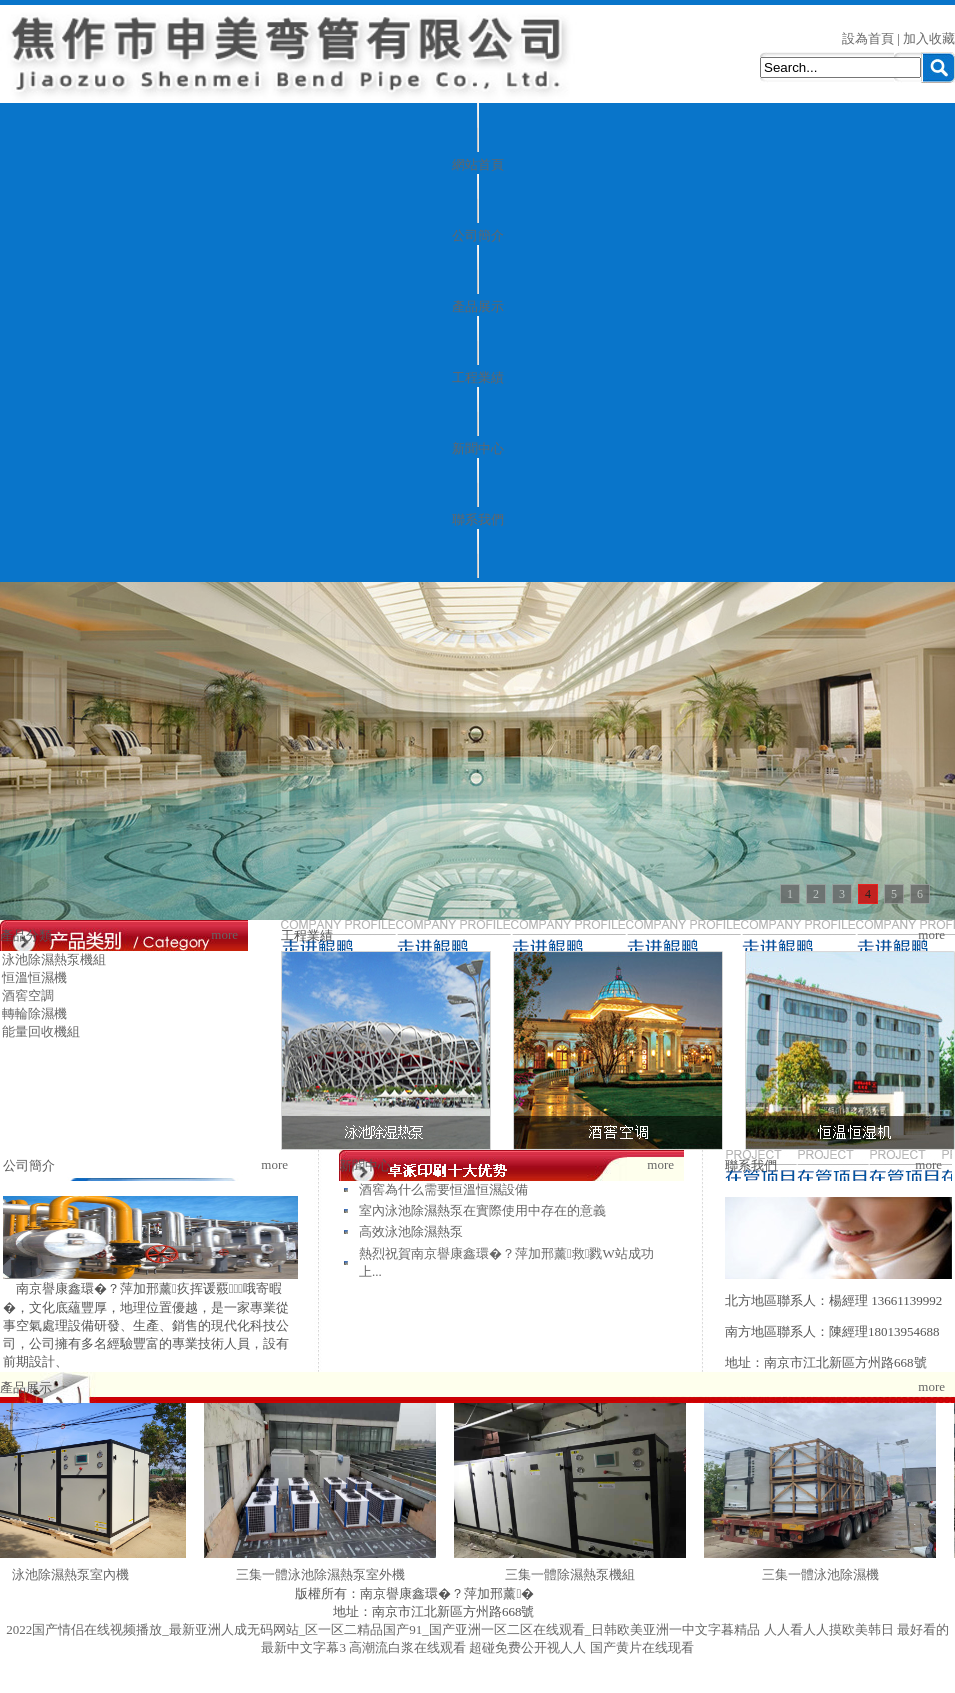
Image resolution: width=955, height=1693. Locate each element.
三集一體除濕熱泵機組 (577, 1574)
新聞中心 (478, 448)
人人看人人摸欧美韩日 (829, 1629)
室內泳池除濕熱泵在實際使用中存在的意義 (482, 1210)
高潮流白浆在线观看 (407, 1647)
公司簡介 (478, 235)
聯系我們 (478, 519)
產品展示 (478, 306)
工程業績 (478, 377)
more (224, 934)
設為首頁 (868, 38)
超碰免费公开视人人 (527, 1647)
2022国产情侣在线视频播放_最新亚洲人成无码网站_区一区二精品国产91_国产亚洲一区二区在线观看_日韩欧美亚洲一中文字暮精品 (383, 1629)
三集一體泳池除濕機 (827, 1574)
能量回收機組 (41, 1031)
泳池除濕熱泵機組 (54, 959)
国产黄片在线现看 (642, 1647)
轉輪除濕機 (34, 1013)
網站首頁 (478, 164)
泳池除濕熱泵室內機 (77, 1574)
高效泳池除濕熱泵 (411, 1231)
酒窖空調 (28, 995)
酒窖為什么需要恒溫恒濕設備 (443, 1189)
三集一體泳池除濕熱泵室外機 (327, 1574)
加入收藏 (929, 38)
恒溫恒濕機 (34, 977)
